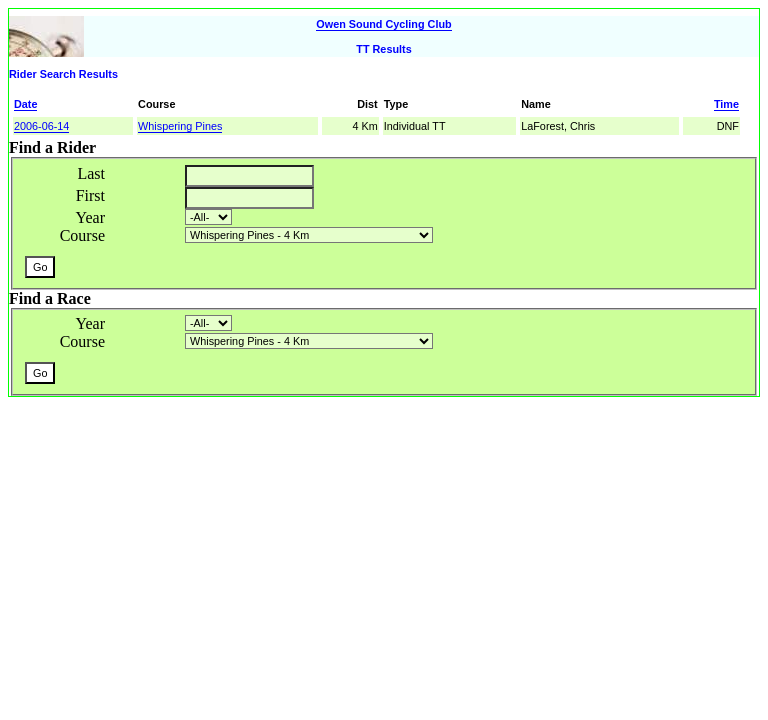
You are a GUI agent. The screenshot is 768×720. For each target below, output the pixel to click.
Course (82, 235)
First (90, 195)
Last (91, 173)
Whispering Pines (180, 126)
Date (25, 104)
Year (90, 217)
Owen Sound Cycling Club (383, 24)
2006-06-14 (41, 126)
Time (726, 104)
